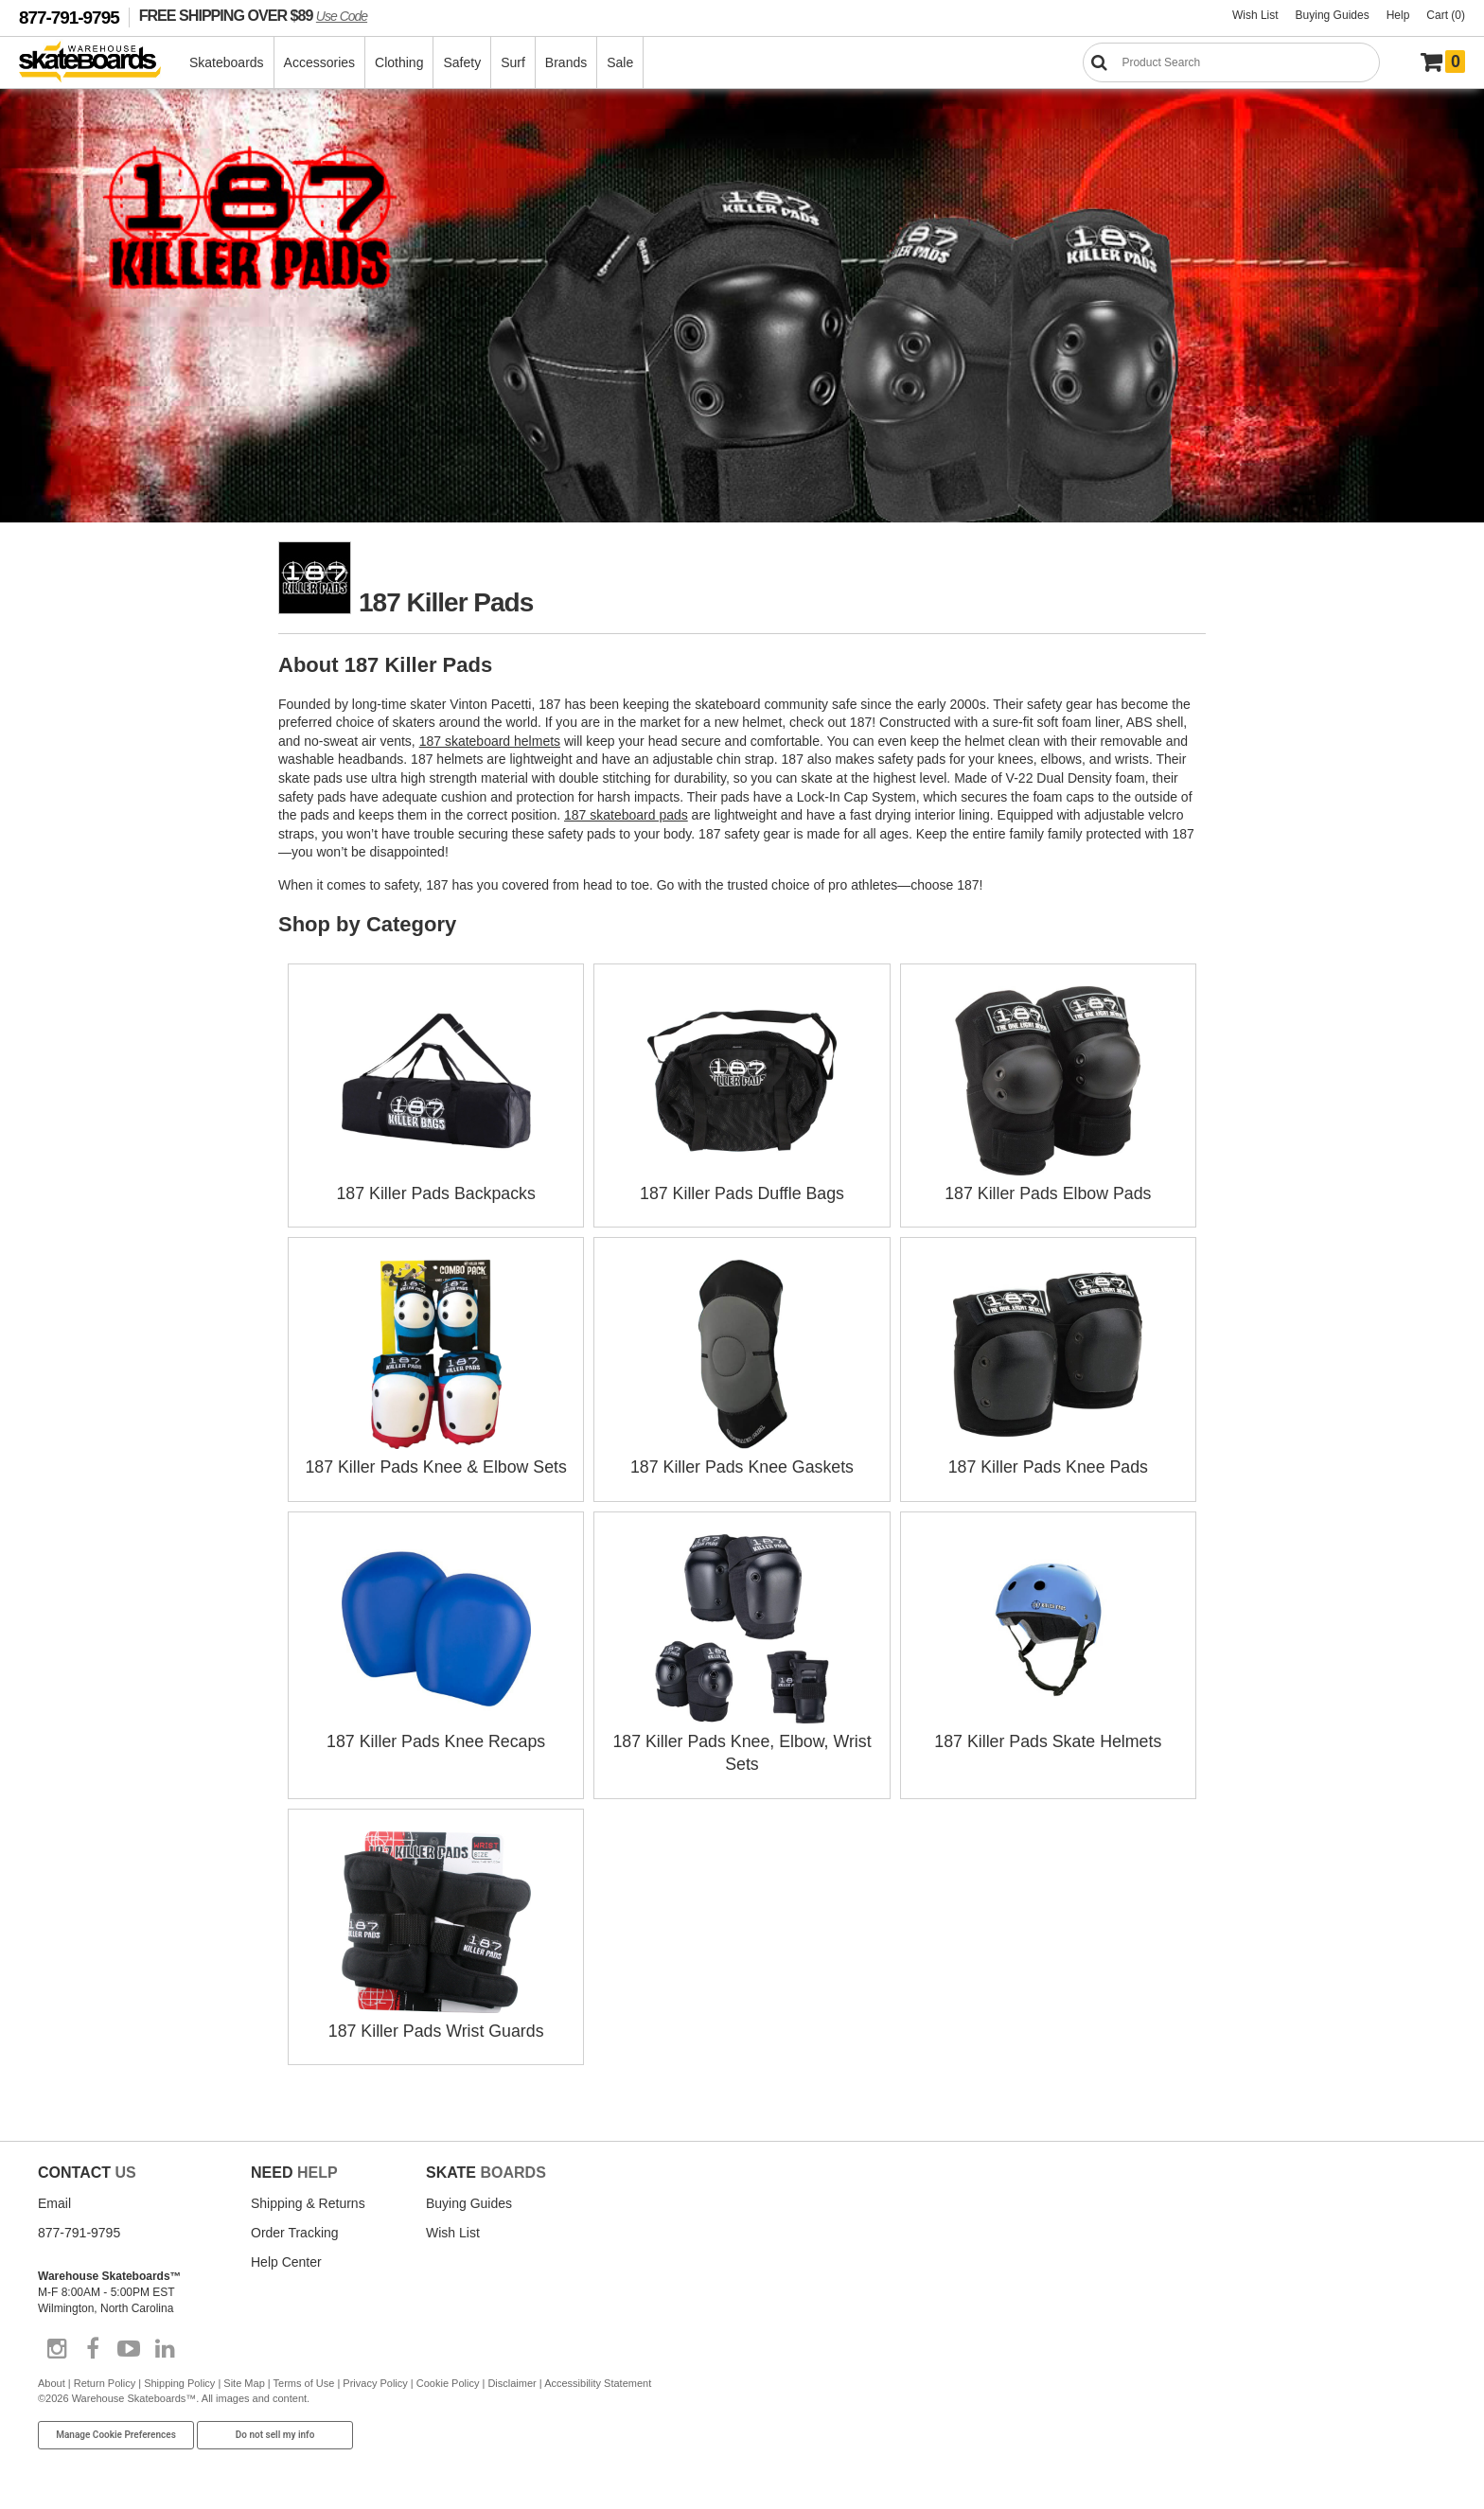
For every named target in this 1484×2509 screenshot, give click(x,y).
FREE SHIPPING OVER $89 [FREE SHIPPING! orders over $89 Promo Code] (253, 15)
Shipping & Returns (308, 2197)
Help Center (286, 2256)
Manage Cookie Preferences (116, 2429)
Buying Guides (1332, 15)
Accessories (320, 62)
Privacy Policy (375, 2377)
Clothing (400, 62)
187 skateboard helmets (489, 741)
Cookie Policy (448, 2377)
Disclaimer (511, 2377)
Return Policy (104, 2377)
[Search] (1231, 62)
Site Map (243, 2377)
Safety (463, 62)
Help (1398, 15)
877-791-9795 (69, 17)
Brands (567, 62)
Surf (514, 62)
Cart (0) (1445, 15)
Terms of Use (304, 2377)
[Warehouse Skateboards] (100, 63)
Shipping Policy (179, 2377)
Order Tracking (295, 2227)
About (51, 2377)
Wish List (1255, 15)
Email (54, 2197)
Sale (621, 62)
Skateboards (227, 62)
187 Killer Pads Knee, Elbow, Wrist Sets (742, 1737)
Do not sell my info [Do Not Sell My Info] (275, 2429)
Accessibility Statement (597, 2377)
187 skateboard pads (626, 814)
